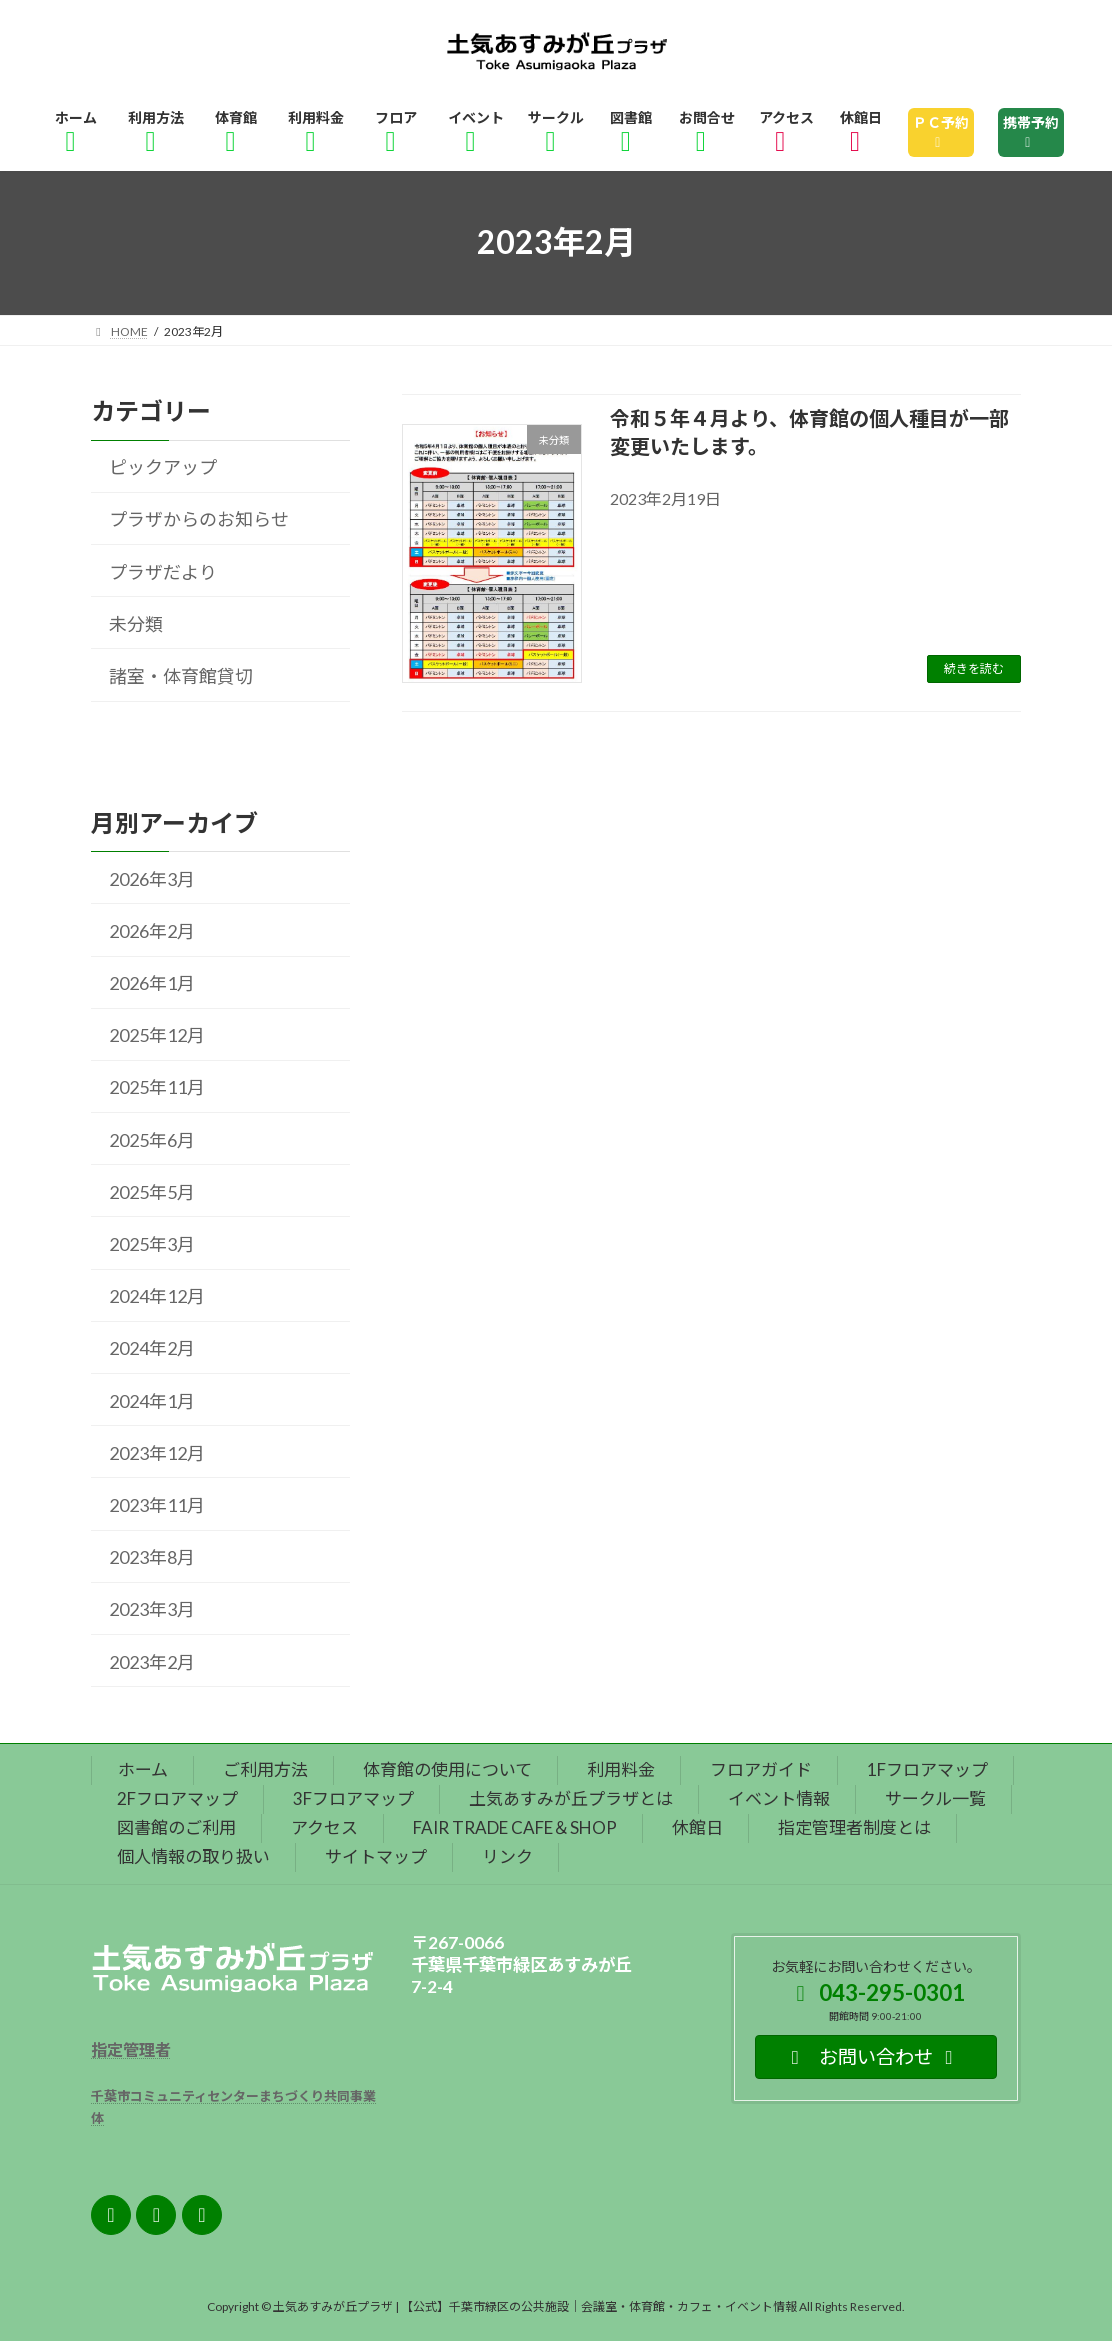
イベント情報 (779, 1798)
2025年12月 (157, 1035)
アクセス (324, 1827)
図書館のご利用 (176, 1827)
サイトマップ (376, 1856)
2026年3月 (152, 878)
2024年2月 (152, 1348)
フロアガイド (761, 1769)
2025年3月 (152, 1244)
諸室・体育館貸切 (181, 676)
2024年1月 (152, 1400)
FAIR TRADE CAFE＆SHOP (515, 1827)
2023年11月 (157, 1505)
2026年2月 (152, 931)
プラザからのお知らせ (199, 519)
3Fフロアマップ (353, 1798)
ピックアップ (163, 467)
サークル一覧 (935, 1798)
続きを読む (974, 668)
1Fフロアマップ (927, 1769)
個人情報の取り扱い (193, 1856)
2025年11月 (157, 1087)
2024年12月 (157, 1296)
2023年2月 (152, 1661)
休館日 (697, 1827)
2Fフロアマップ (177, 1798)
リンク (507, 1856)
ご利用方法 (265, 1769)
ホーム (143, 1769)
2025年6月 (152, 1139)
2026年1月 (152, 983)
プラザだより (163, 571)
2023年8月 (152, 1557)
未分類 (136, 624)
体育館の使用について (447, 1769)
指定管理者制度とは (854, 1827)
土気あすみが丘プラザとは (571, 1798)
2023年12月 (157, 1453)
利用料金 (621, 1769)
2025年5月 (152, 1192)
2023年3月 (152, 1609)
